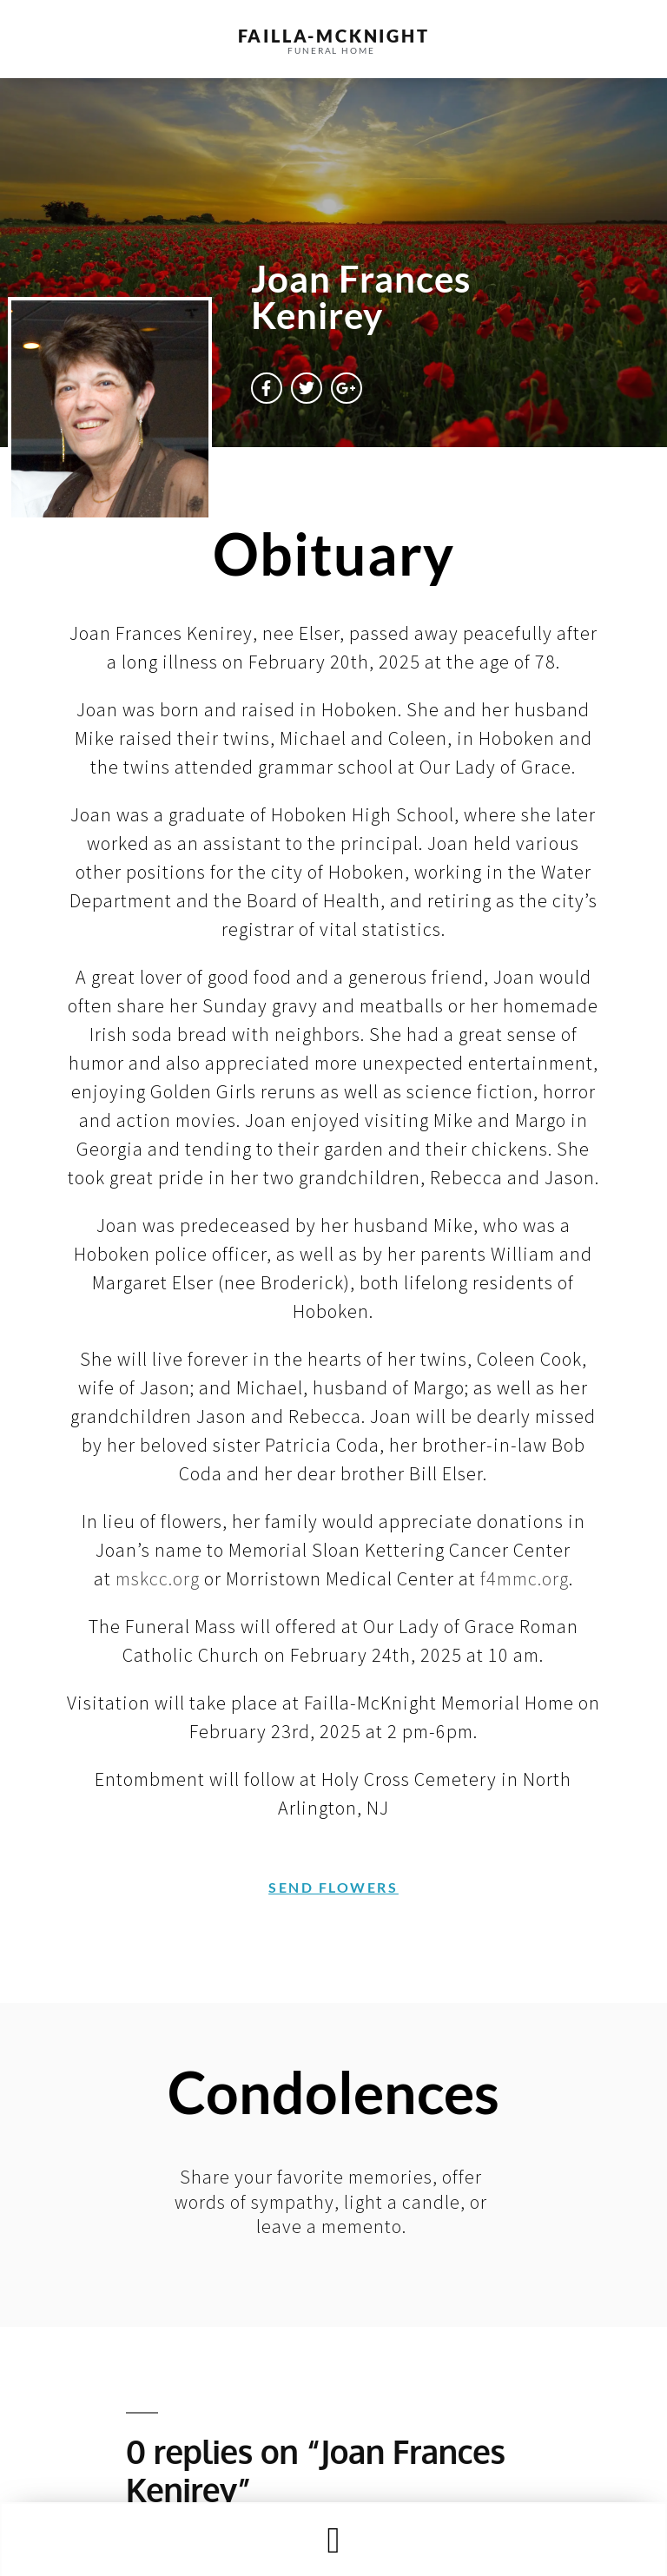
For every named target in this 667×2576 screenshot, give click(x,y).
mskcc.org (158, 1578)
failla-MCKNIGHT (334, 35)
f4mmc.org (524, 1578)
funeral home (331, 50)
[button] (333, 2540)
